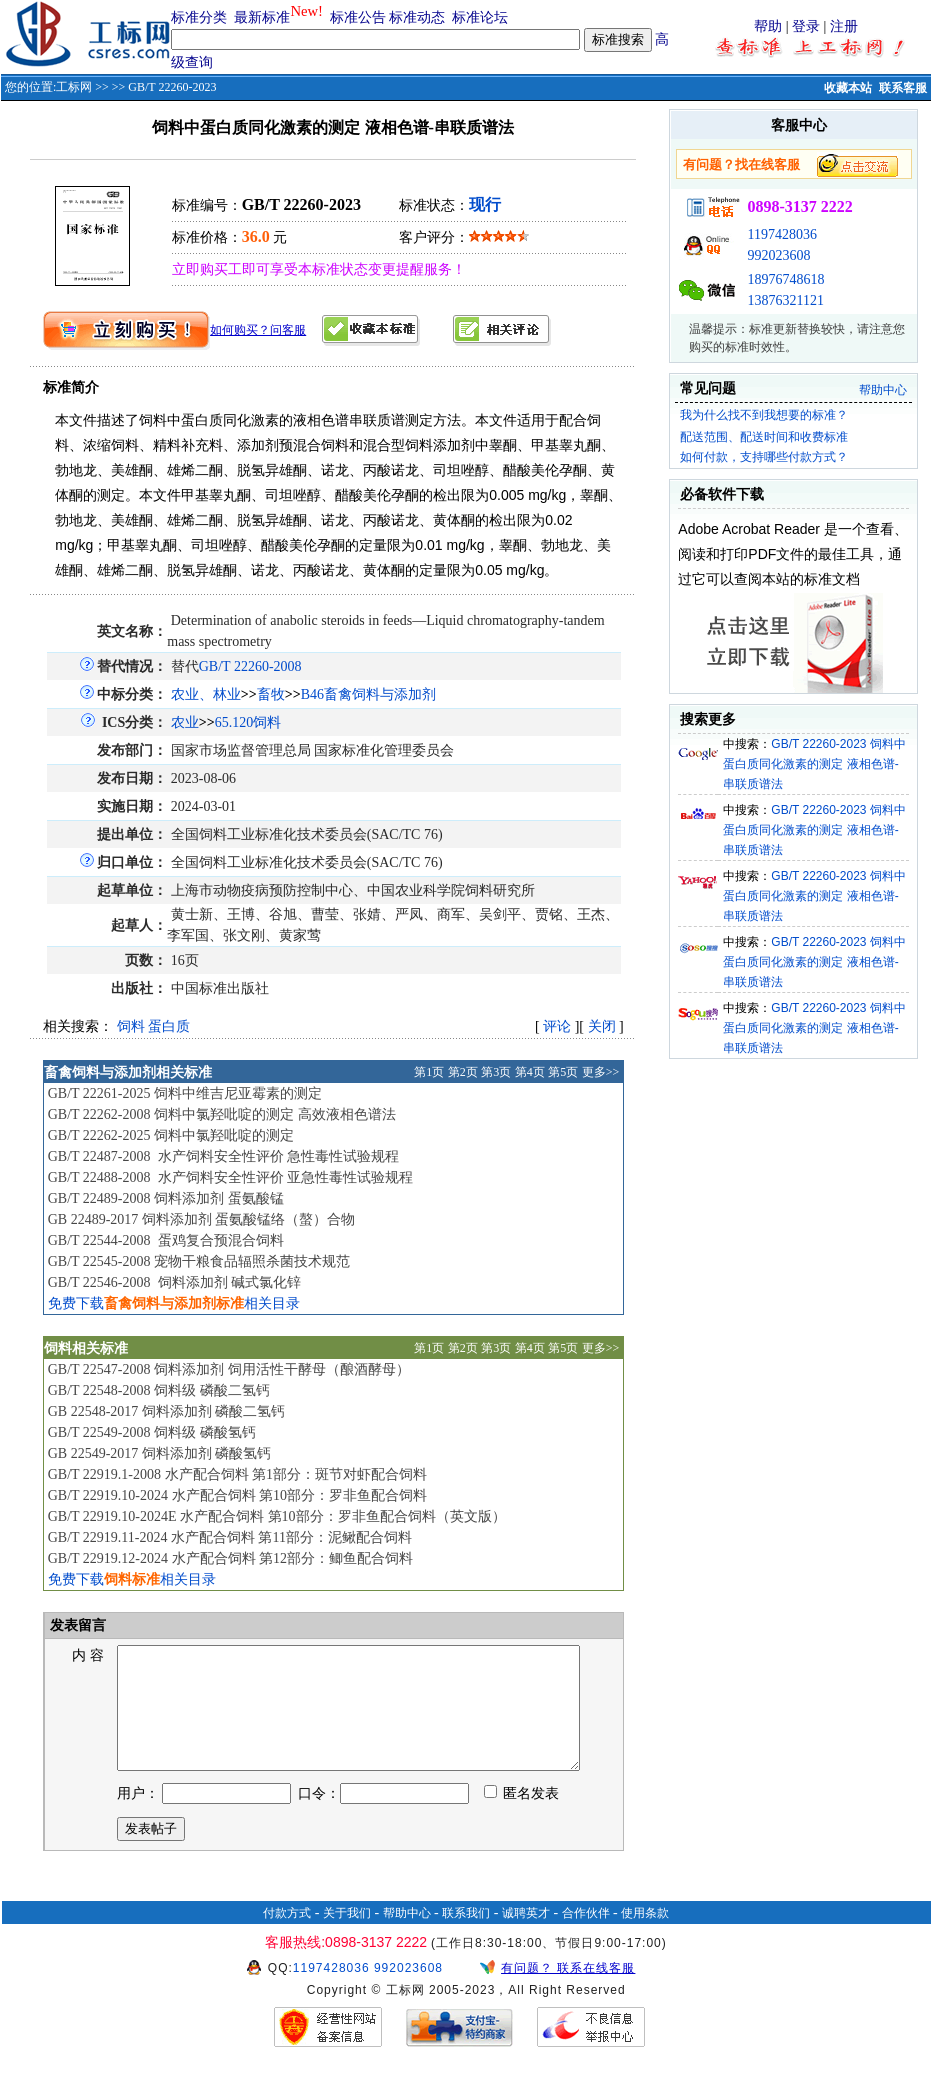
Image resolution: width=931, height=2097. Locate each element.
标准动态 (417, 17)
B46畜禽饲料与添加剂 (368, 694)
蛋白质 (169, 1026)
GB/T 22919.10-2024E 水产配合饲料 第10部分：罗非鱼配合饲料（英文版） (277, 1516)
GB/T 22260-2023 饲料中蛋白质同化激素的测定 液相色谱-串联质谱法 (814, 764)
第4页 (530, 1072)
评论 (557, 1026)
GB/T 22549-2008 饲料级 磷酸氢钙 (152, 1432)
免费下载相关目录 (174, 1303)
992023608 (778, 255)
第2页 (463, 1072)
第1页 (429, 1072)
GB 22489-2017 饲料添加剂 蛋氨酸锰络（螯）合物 (202, 1219)
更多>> (601, 1072)
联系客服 (903, 88)
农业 (185, 722)
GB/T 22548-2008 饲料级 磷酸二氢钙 (159, 1390)
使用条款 (645, 1937)
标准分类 (199, 17)
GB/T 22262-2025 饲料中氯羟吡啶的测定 (171, 1135)
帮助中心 (883, 390)
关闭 (602, 1026)
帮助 (768, 26)
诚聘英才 (526, 1937)
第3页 (496, 1072)
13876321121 (785, 300)
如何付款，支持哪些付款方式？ (764, 457)
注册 (844, 26)
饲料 (131, 1026)
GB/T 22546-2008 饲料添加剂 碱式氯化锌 (174, 1282)
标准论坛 (480, 17)
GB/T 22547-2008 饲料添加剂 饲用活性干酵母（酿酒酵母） (229, 1369)
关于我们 (347, 1937)
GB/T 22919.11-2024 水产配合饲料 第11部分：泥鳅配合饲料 (230, 1537)
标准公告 (358, 17)
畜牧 (271, 694)
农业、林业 (206, 694)
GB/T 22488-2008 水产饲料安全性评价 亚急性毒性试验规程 (230, 1177)
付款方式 (287, 1937)
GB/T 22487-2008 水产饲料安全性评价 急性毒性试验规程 (223, 1156)
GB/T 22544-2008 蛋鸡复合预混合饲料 (166, 1240)
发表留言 (77, 1625)
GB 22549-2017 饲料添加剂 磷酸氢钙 (160, 1453)
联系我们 (466, 1937)
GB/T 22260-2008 (250, 666)
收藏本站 (848, 88)
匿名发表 (522, 1817)
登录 (806, 26)
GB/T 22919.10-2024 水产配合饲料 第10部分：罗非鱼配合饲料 (237, 1495)
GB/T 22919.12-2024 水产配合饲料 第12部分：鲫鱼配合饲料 (230, 1558)
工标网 (74, 87)
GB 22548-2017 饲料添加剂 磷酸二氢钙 (167, 1411)
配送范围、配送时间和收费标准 (764, 437)
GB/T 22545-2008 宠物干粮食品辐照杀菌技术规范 (199, 1261)
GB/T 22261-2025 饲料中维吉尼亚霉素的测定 (185, 1093)
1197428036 (781, 234)
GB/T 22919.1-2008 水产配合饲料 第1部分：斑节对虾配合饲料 (237, 1474)
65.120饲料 (248, 722)
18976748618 (785, 279)
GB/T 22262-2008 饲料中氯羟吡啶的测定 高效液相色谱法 (222, 1114)
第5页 (563, 1072)
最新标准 (262, 17)
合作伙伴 (586, 1937)
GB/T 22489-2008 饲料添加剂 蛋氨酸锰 (166, 1198)
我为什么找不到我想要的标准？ (764, 415)
